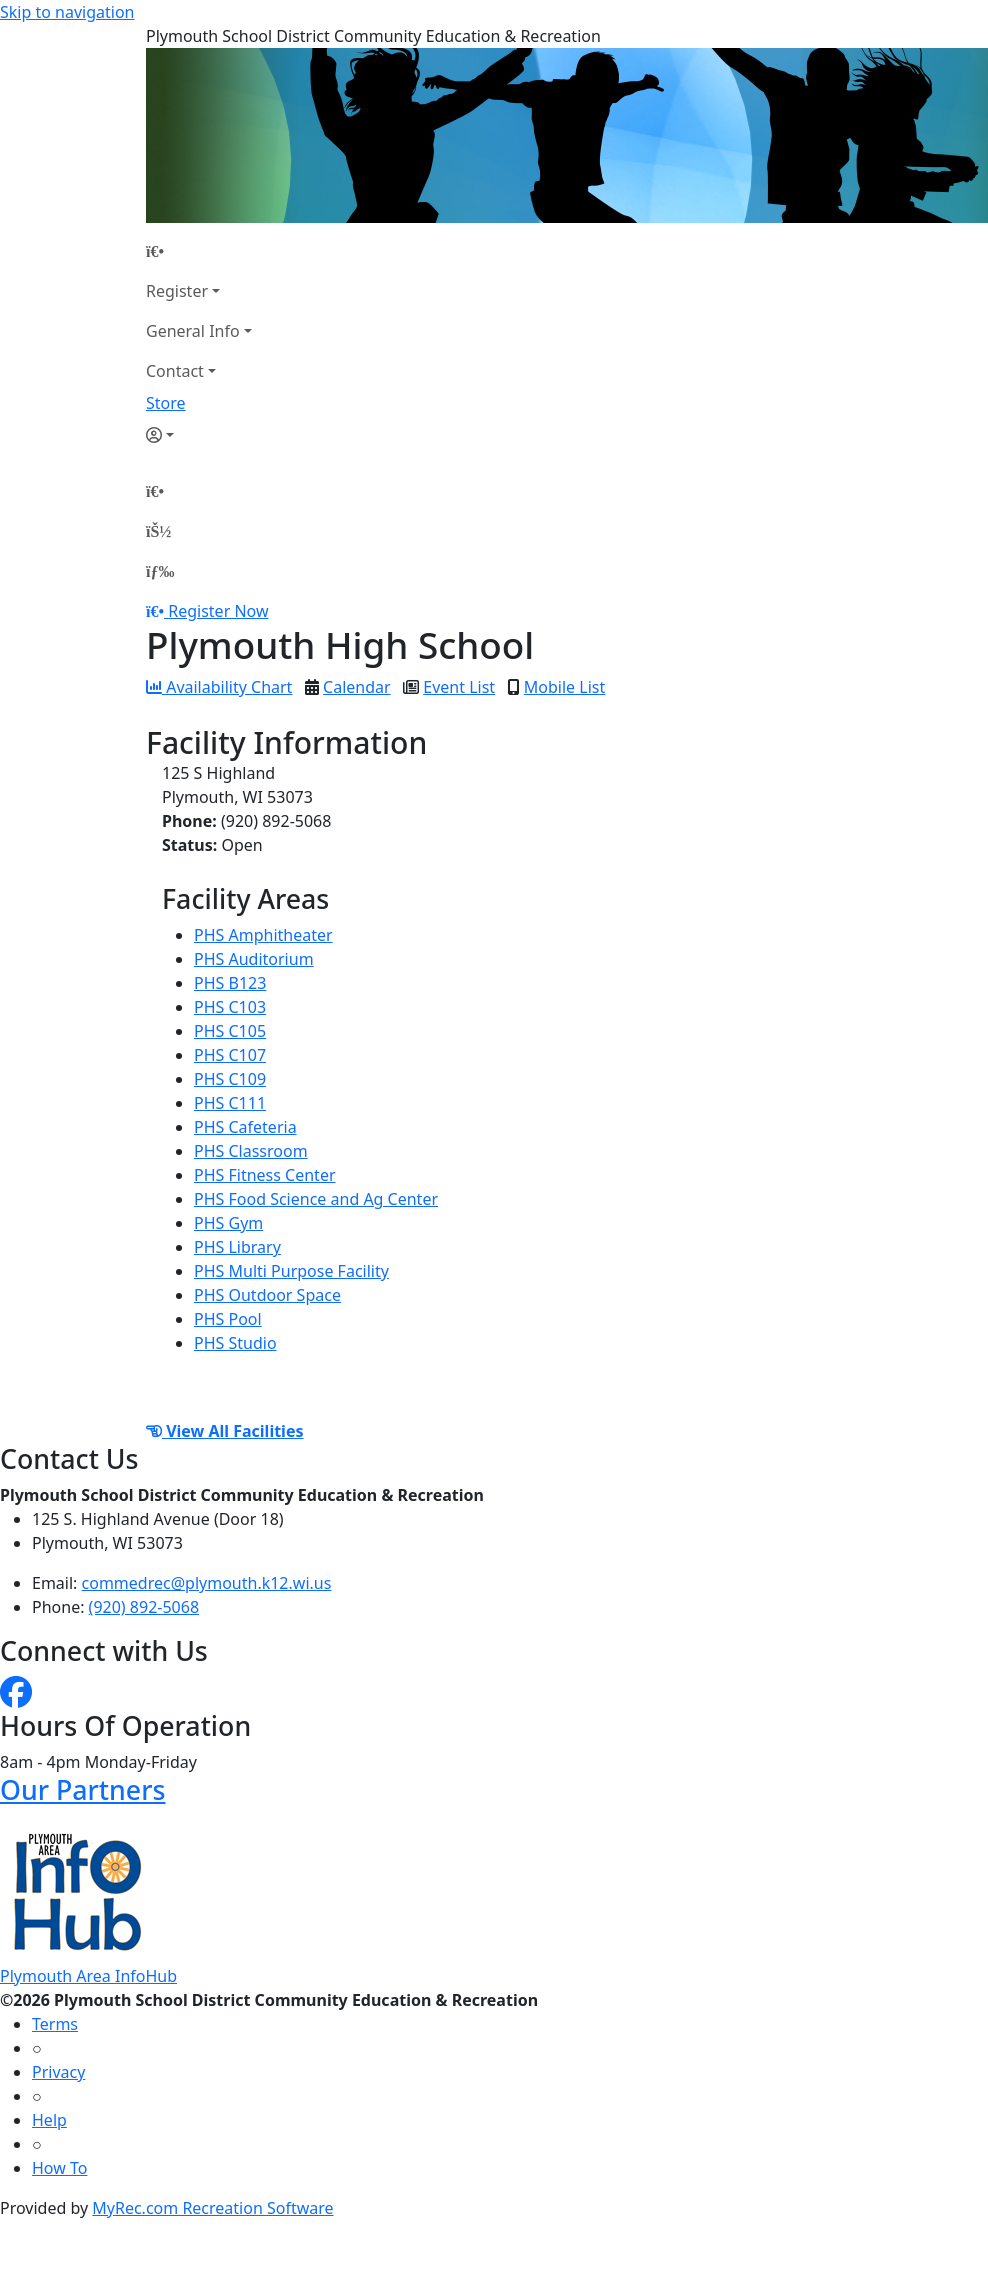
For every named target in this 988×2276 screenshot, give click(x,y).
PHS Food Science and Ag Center (316, 1199)
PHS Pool (228, 1319)
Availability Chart (219, 687)
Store (166, 403)
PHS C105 (230, 1031)
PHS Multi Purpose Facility (291, 1271)
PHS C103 (230, 1007)
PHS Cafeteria (245, 1127)
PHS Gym (228, 1223)
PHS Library (237, 1247)
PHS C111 (230, 1103)
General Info (193, 331)
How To (59, 2168)
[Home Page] (199, 251)
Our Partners (82, 1789)
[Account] (199, 435)
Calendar (357, 687)
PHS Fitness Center (265, 1175)
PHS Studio (235, 1343)
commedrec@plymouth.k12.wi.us (207, 1583)
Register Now (218, 611)
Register (177, 291)
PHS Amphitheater (263, 935)
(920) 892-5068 (144, 1607)
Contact (175, 371)
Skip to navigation (67, 12)
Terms (55, 2024)
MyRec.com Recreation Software (212, 2208)
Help (49, 2120)
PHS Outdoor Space (267, 1295)
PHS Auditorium (254, 959)
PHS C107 (230, 1055)
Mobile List (564, 687)
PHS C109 (230, 1079)
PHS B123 (230, 983)
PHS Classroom (251, 1151)
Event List (459, 687)
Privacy (58, 2072)
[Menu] (160, 571)
